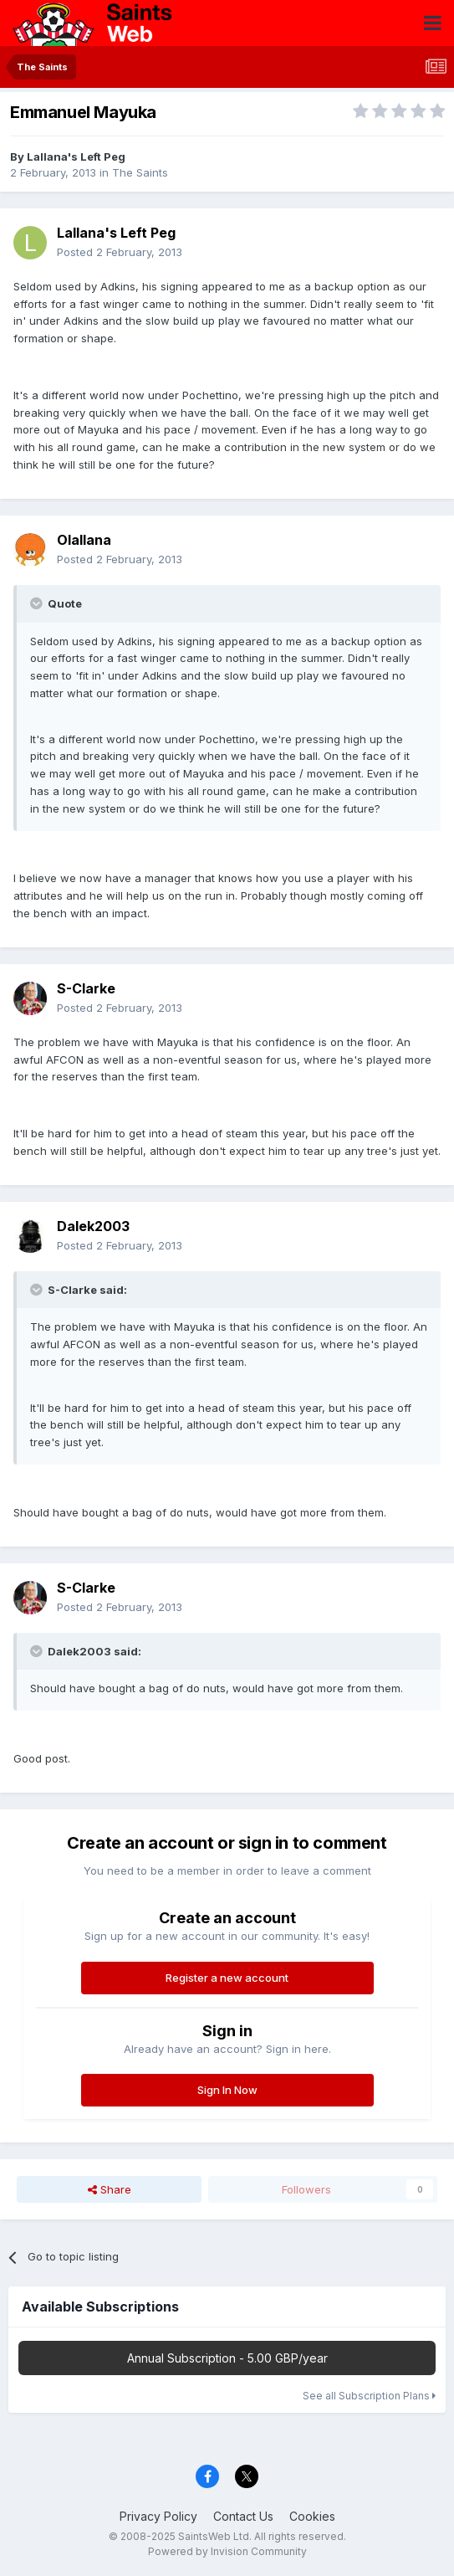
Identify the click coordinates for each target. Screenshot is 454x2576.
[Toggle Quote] (37, 603)
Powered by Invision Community (227, 2551)
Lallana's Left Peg (76, 156)
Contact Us (243, 2516)
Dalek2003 (93, 1226)
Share (109, 2189)
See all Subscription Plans (369, 2395)
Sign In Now (227, 2089)
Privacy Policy (158, 2516)
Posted (119, 252)
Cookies (312, 2516)
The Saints (140, 172)
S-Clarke (86, 988)
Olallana (84, 539)
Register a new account (227, 1977)
